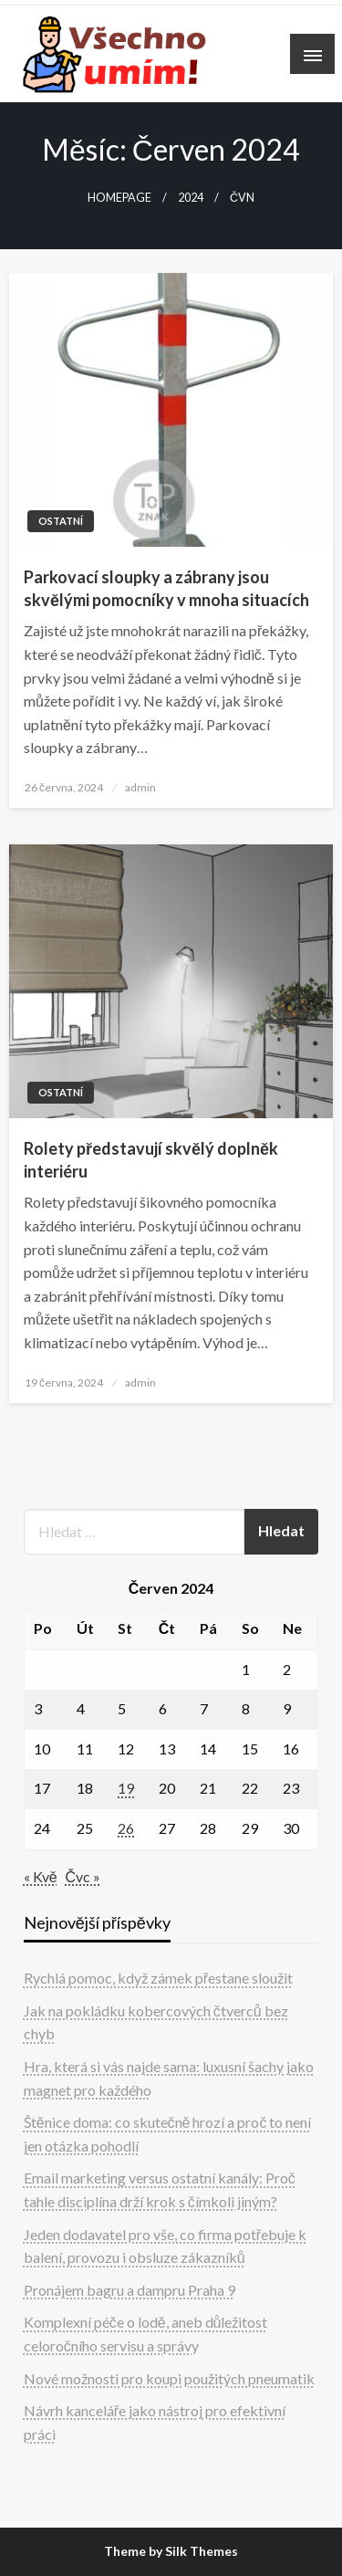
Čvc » (83, 1876)
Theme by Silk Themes (171, 2551)
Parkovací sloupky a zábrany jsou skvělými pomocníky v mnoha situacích (166, 588)
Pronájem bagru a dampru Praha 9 (129, 2290)
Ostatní (60, 521)
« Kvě (40, 1876)
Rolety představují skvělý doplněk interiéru (151, 1159)
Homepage (119, 197)
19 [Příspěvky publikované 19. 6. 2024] (126, 1787)
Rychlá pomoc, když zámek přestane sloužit (158, 1977)
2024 (190, 197)
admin (140, 787)
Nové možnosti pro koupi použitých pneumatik (169, 2378)
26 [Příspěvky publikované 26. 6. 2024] (126, 1828)
